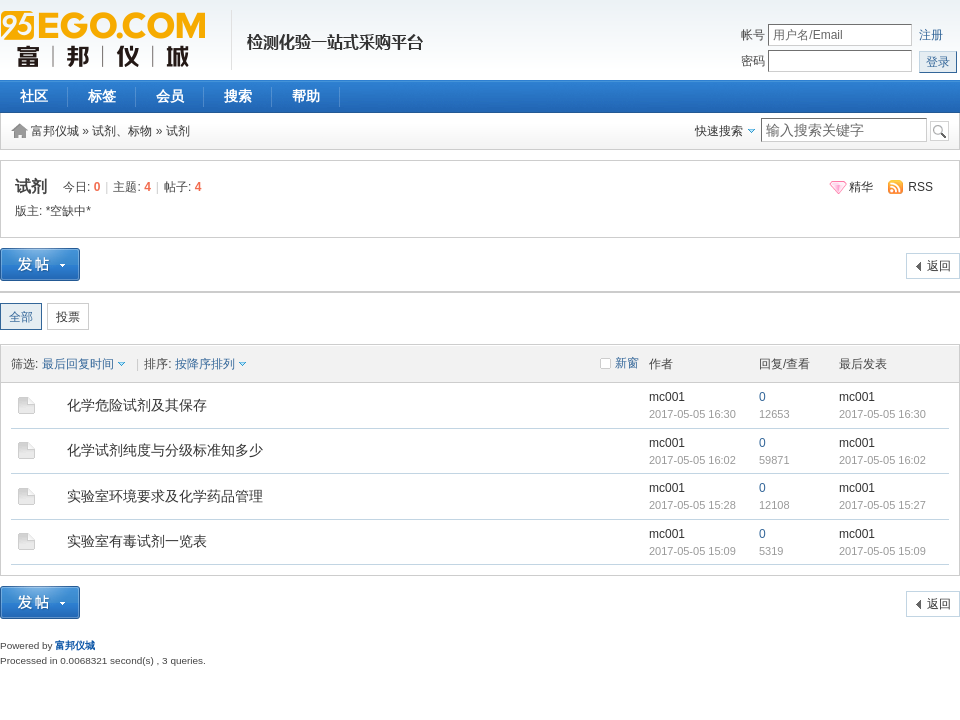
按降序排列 (205, 364)
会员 (170, 96)
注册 (931, 35)
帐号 (753, 35)
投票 (68, 317)
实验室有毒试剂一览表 (137, 541)
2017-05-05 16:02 (882, 460)
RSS (920, 187)
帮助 (306, 96)
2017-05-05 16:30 (882, 414)
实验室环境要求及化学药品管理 (165, 496)
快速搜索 (719, 131)
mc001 (667, 397)
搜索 (238, 96)
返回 (939, 266)
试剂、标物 (122, 131)
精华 (861, 187)
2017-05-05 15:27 (882, 505)
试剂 (178, 131)
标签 (102, 96)
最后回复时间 (78, 364)
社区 (34, 96)
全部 (21, 317)
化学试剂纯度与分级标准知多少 (165, 450)
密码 (753, 61)
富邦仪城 (55, 131)
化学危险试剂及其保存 (137, 405)
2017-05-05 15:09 (882, 551)
